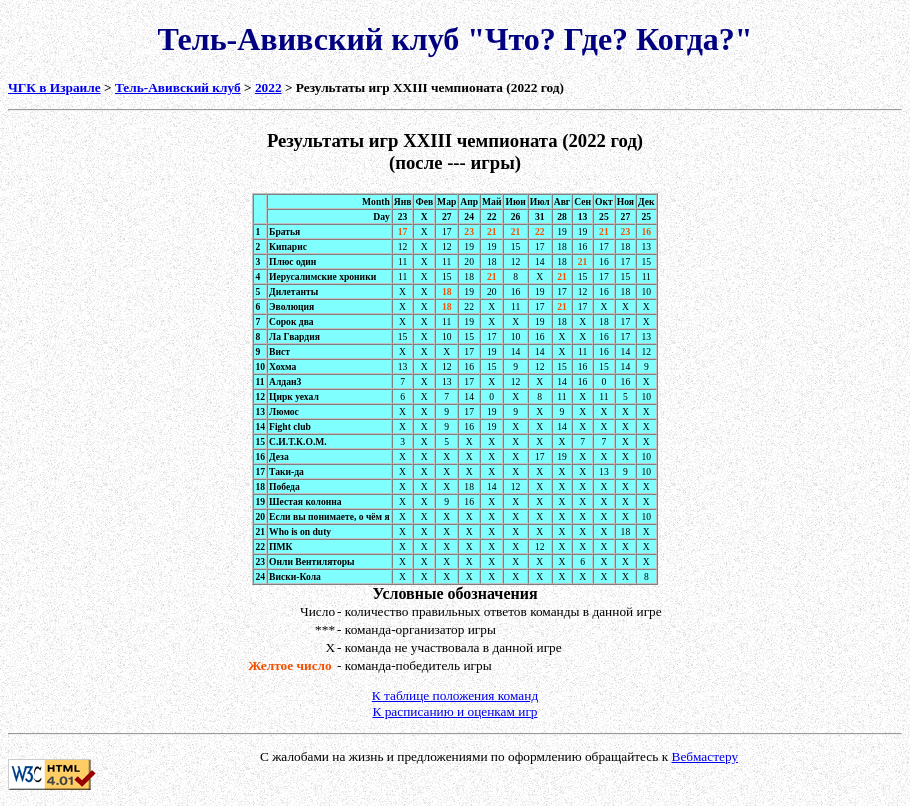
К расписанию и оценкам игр (454, 711)
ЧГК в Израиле (54, 87)
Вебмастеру (705, 756)
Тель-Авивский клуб (178, 87)
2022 (268, 87)
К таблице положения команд (455, 695)
